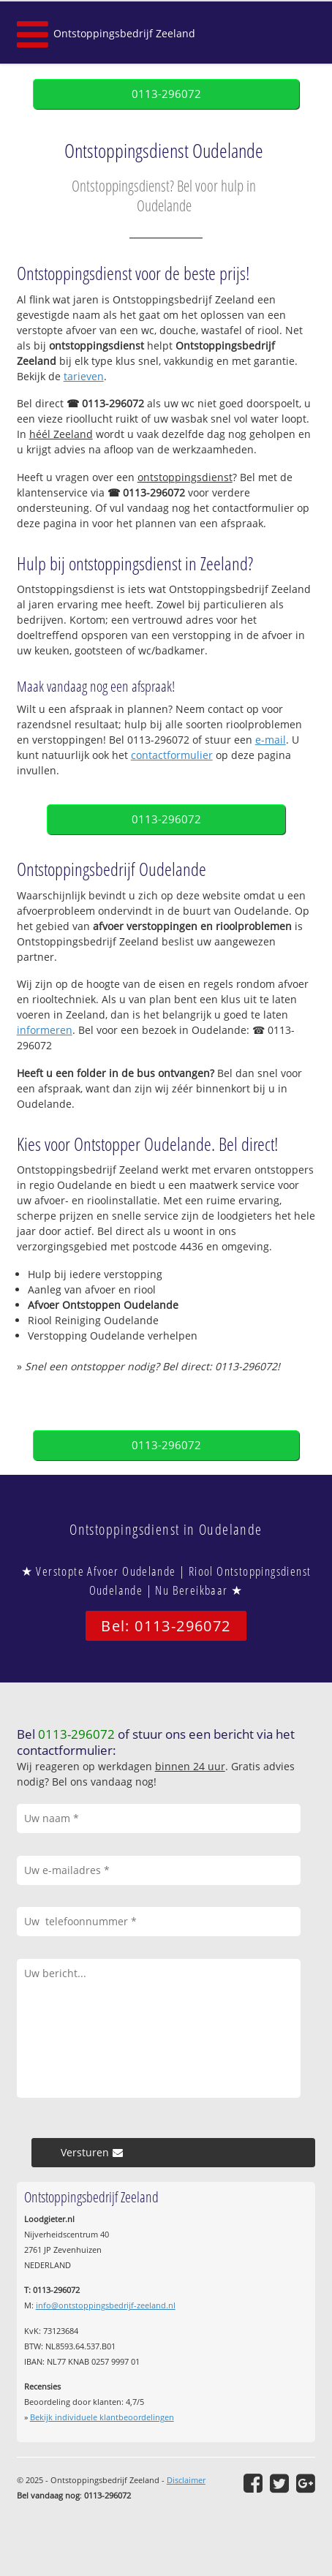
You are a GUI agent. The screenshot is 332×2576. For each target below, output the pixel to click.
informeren (44, 1030)
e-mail (270, 740)
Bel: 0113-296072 (165, 1626)
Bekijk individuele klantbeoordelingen (102, 2416)
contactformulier (172, 755)
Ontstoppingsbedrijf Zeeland (124, 33)
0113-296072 (166, 94)
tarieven (84, 376)
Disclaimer (186, 2479)
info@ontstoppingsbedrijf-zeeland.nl (106, 2305)
